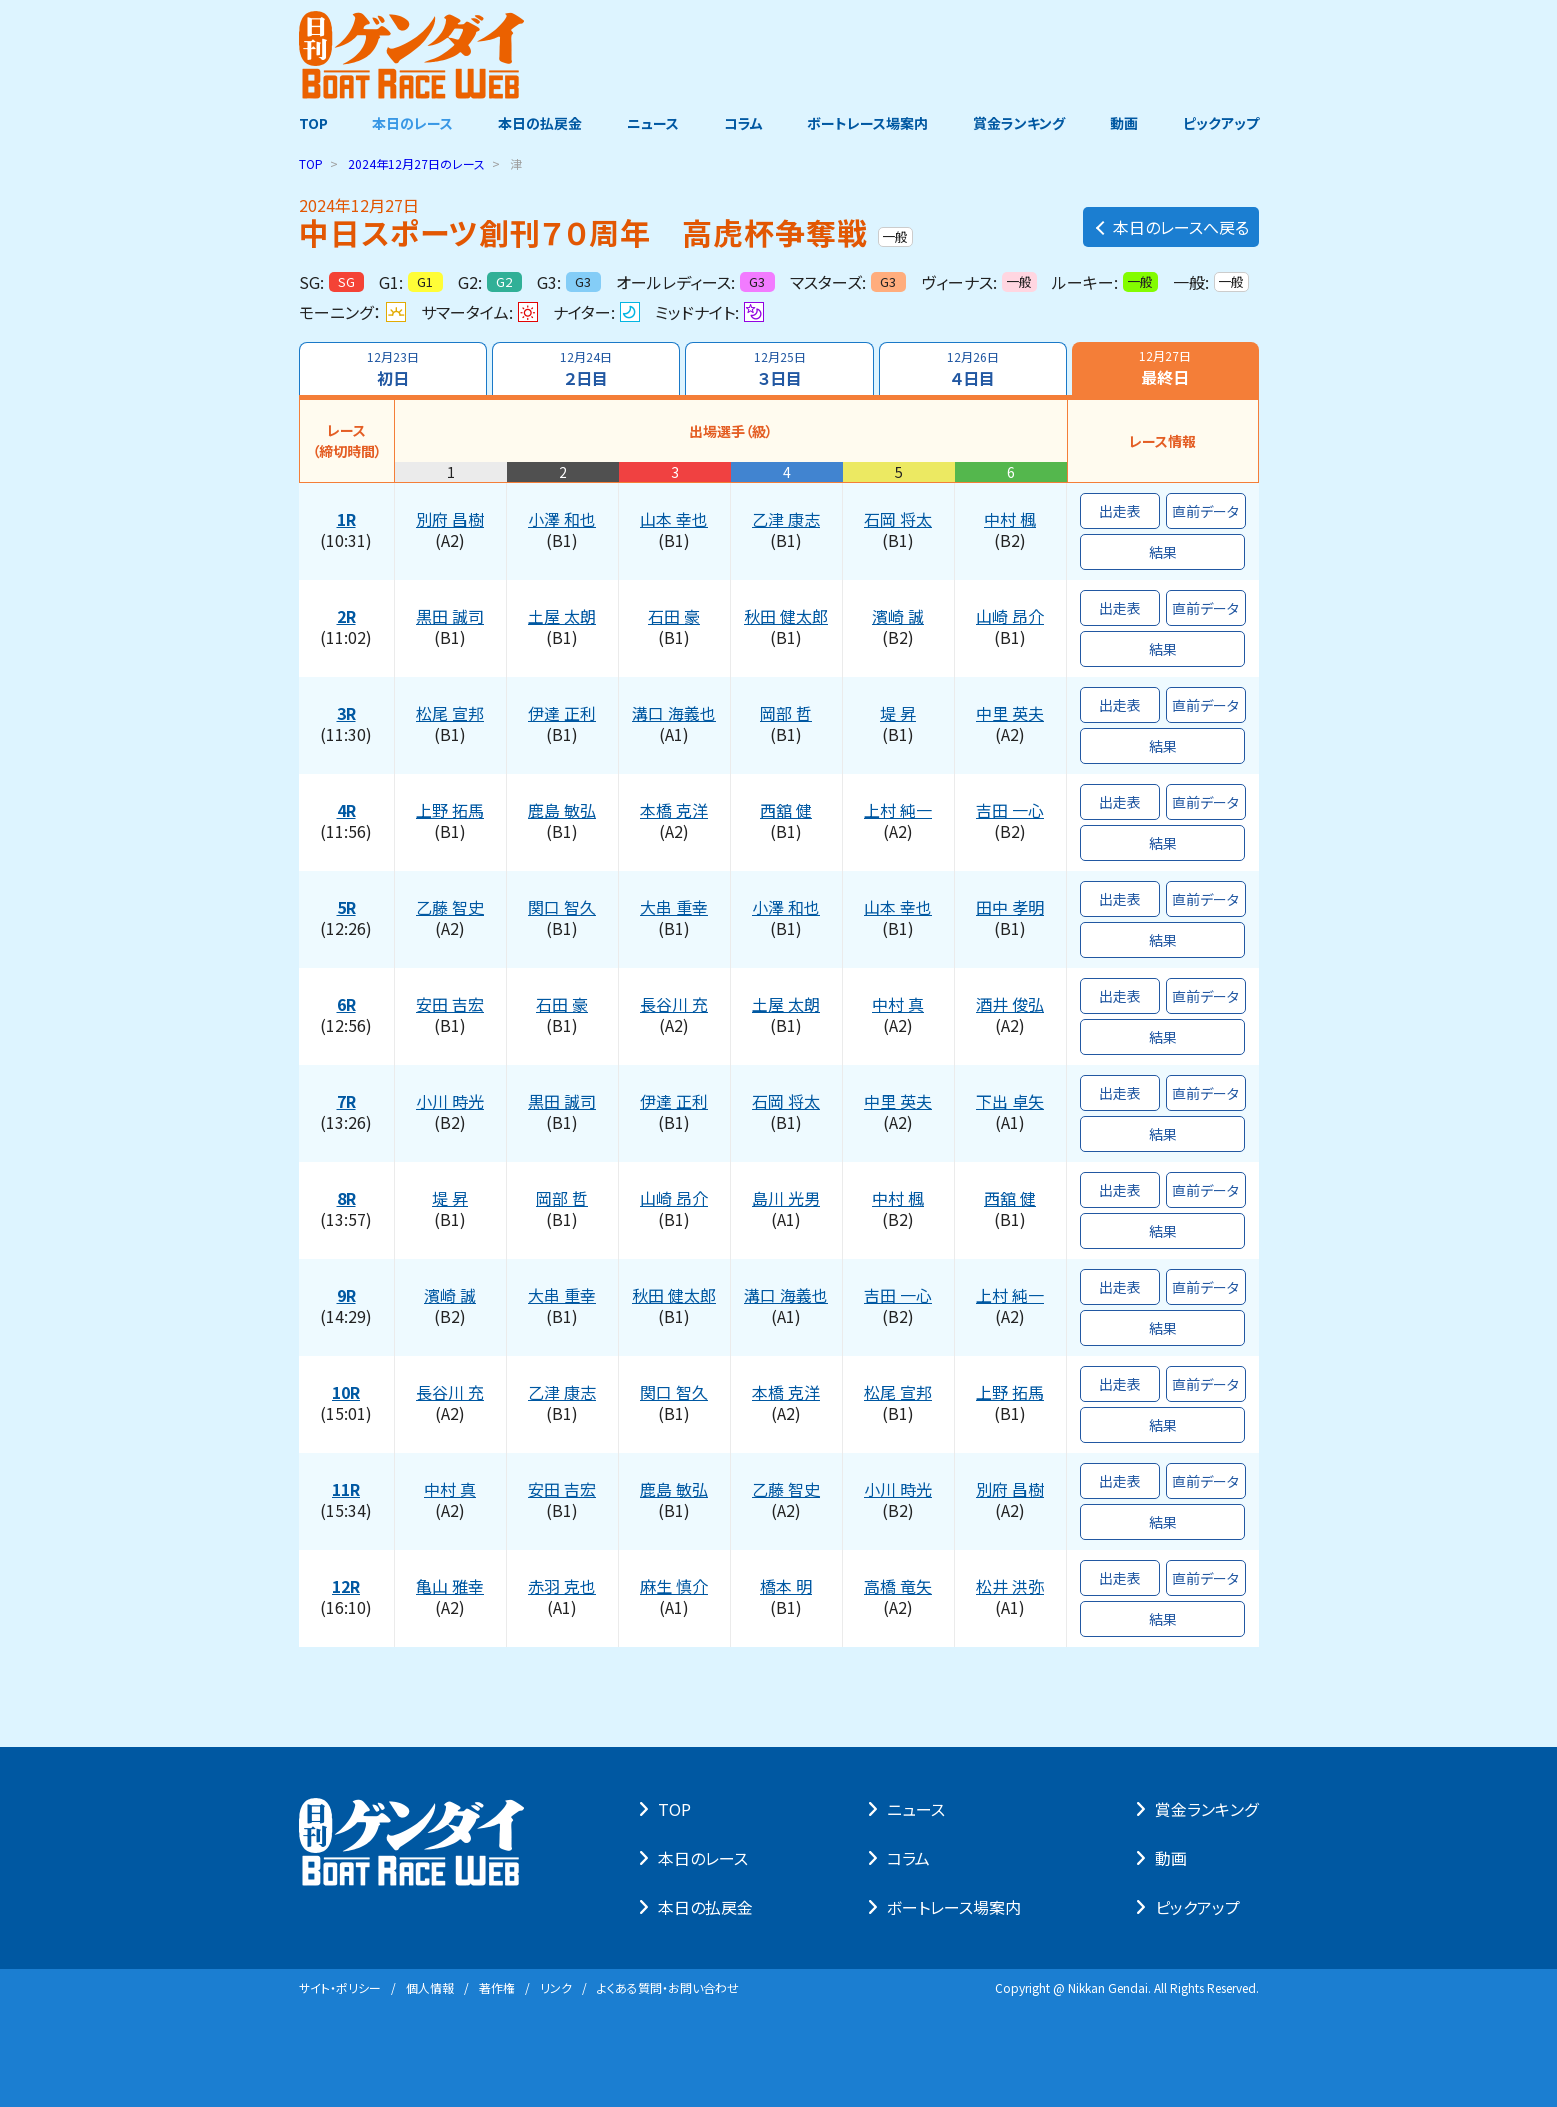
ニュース (653, 123)
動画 (1124, 123)
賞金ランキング (1019, 123)
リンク (556, 1987)
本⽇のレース (703, 1858)
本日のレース (412, 123)
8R (346, 1199)
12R (346, 1587)
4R (346, 811)
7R (346, 1102)
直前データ (1205, 511)
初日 (393, 369)
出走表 (1120, 511)
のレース (416, 163)
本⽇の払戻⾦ (705, 1907)
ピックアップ (1221, 123)
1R (346, 520)
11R (346, 1490)
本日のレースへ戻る (1171, 227)
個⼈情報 (430, 1987)
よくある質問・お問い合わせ (668, 1987)
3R (346, 714)
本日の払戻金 (540, 123)
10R (346, 1393)
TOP (313, 123)
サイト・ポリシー (340, 1987)
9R (346, 1296)
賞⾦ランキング (1206, 1809)
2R (346, 617)
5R (346, 908)
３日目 (779, 369)
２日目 (586, 369)
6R (346, 1005)
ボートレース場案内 (867, 123)
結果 (1163, 552)
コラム (743, 123)
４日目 (973, 369)
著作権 (497, 1987)
